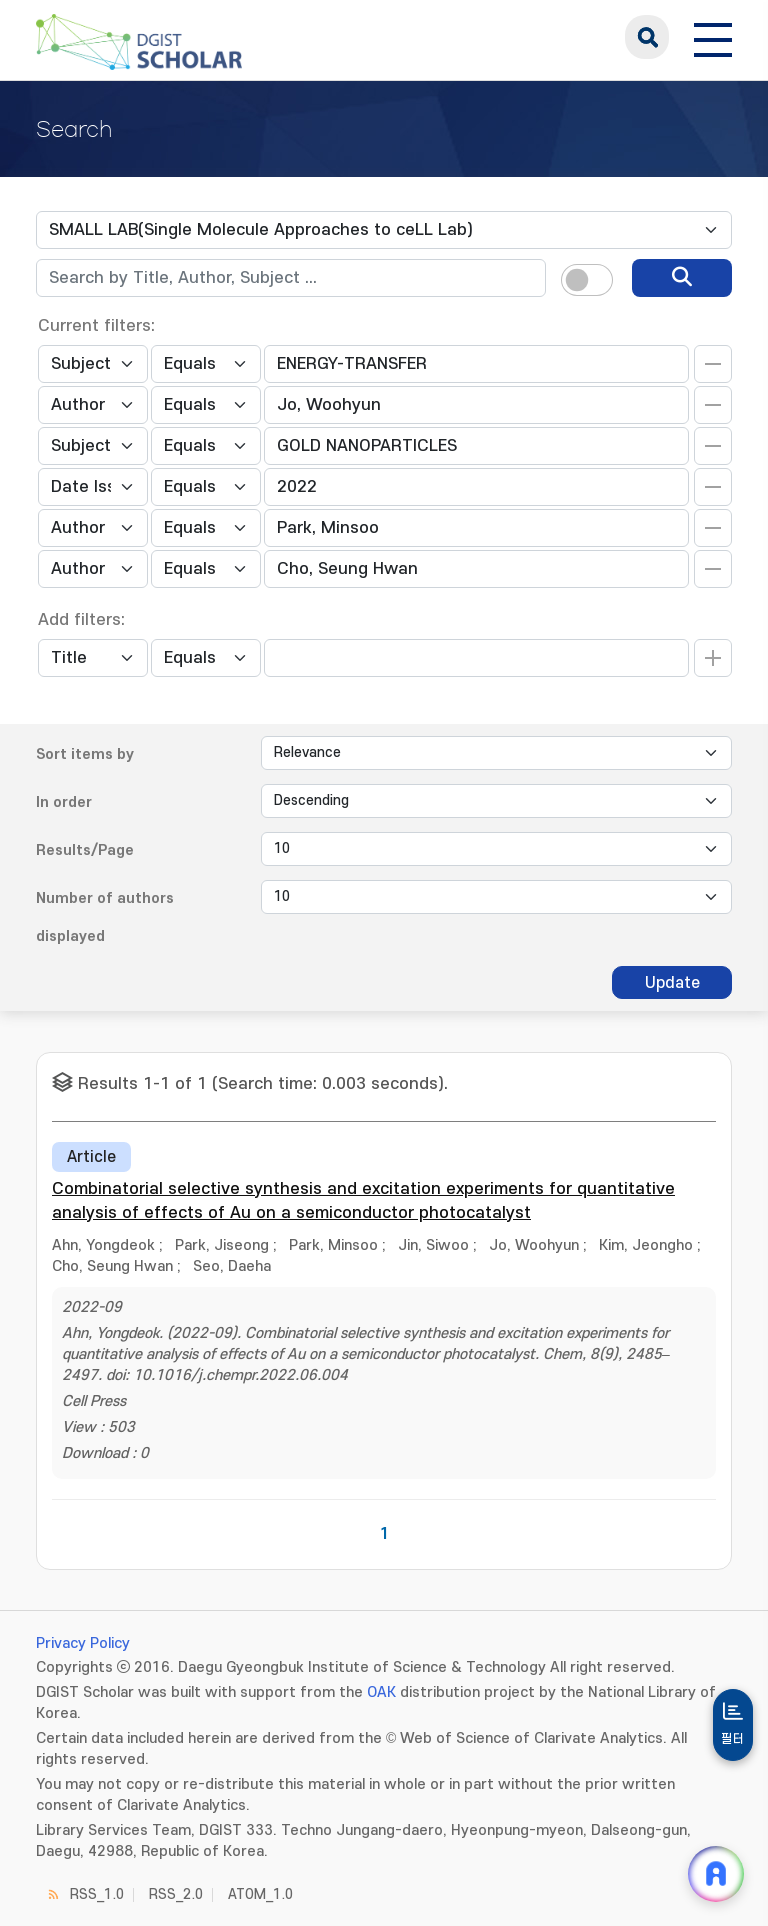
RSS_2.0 (176, 1894)
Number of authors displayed (105, 917)
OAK (381, 1692)
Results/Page (85, 850)
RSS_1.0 (97, 1894)
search (647, 37)
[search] (682, 278)
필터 (733, 1739)
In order (64, 802)
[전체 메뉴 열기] (713, 37)
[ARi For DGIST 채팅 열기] (716, 1874)
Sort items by (85, 754)
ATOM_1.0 (260, 1894)
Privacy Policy (83, 1643)
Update (672, 983)
